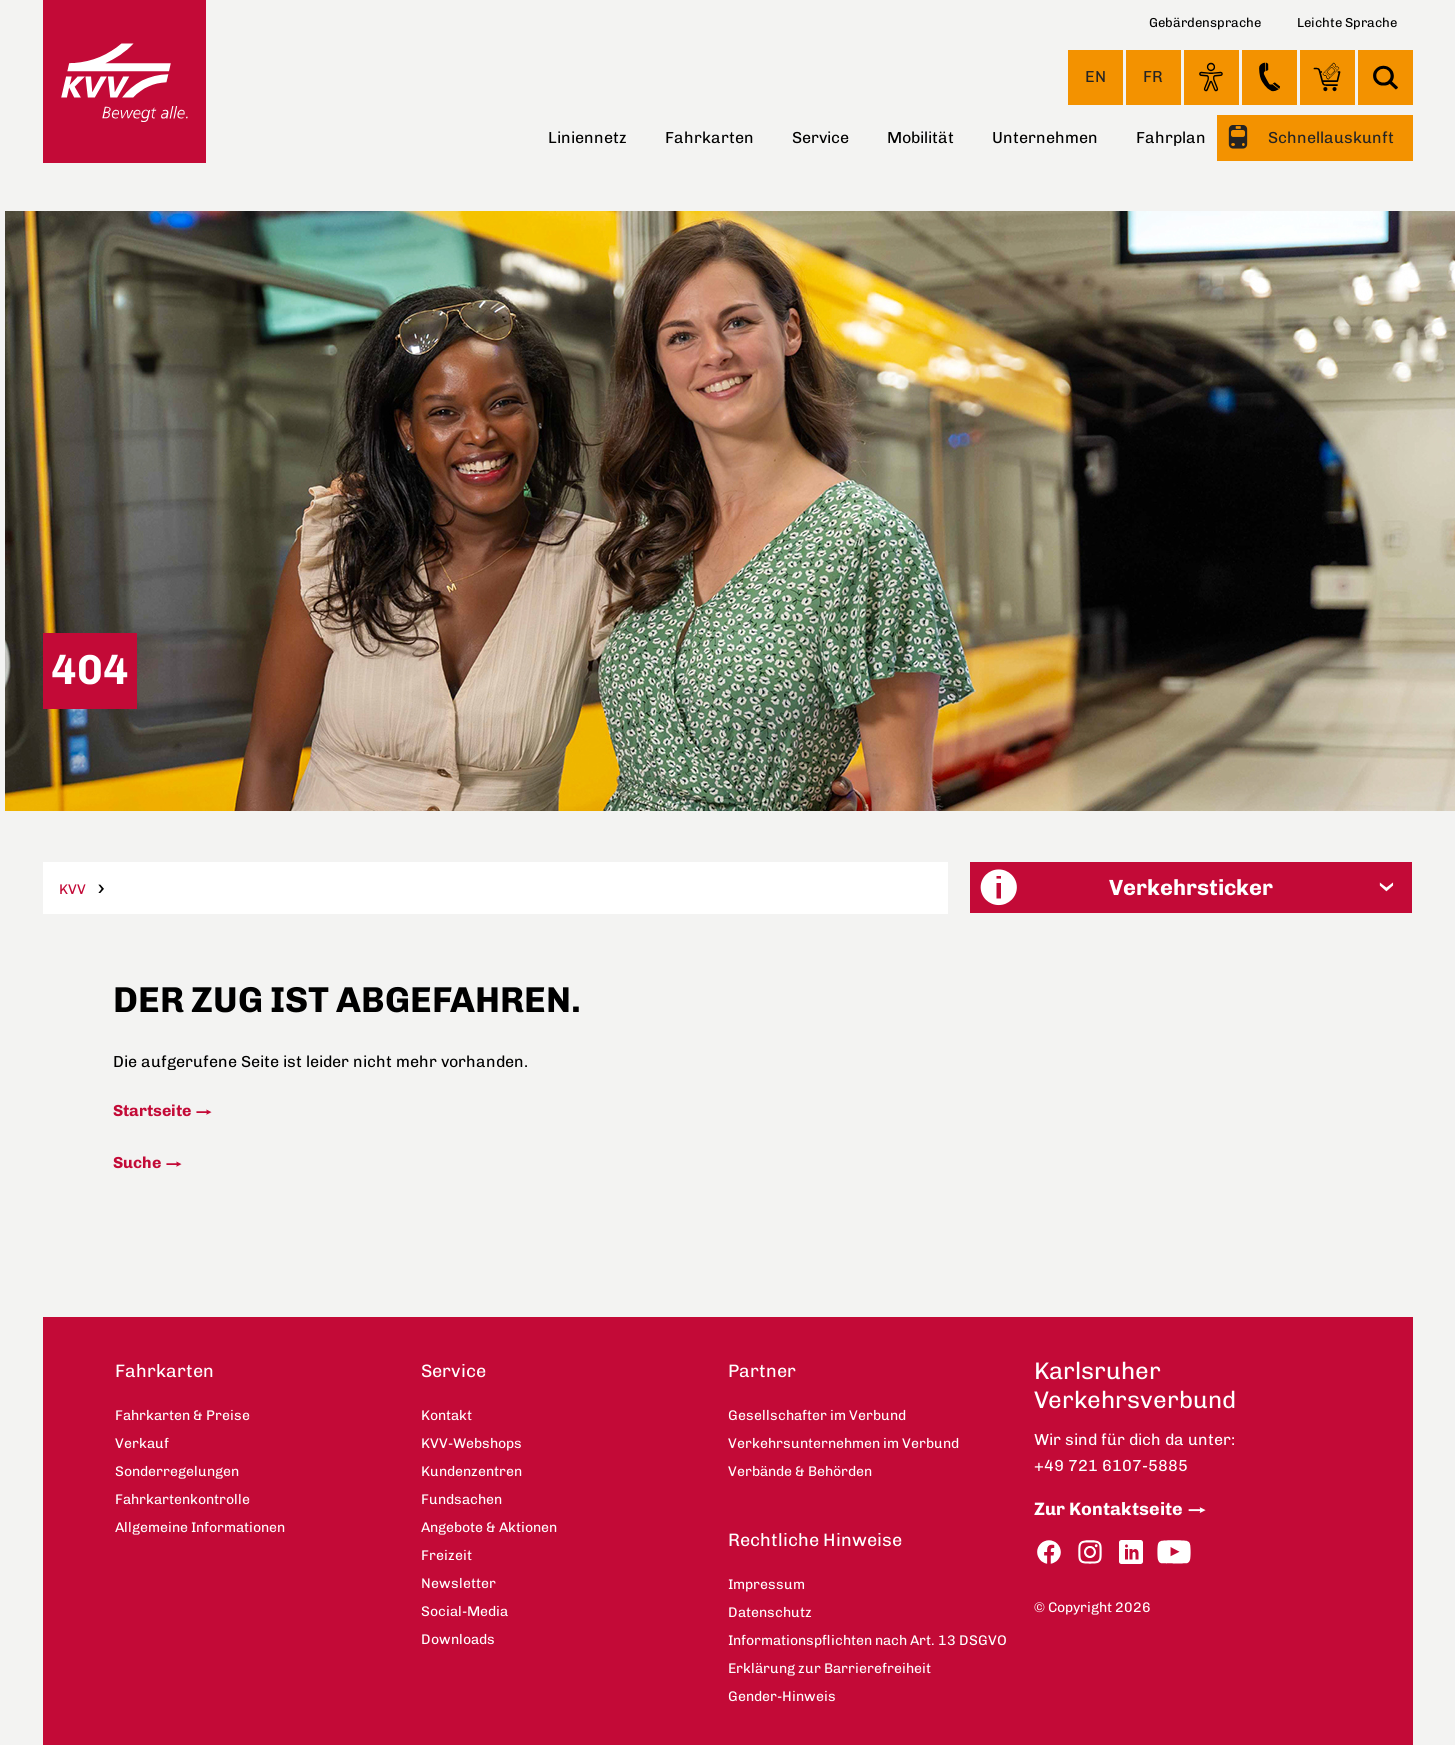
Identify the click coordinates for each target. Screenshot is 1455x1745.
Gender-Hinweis (782, 1696)
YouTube (1174, 1552)
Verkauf (142, 1443)
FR (1153, 76)
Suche (137, 1162)
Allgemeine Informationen (200, 1527)
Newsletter (458, 1583)
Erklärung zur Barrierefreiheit (829, 1668)
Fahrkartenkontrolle (182, 1499)
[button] (1191, 887)
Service (820, 137)
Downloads (458, 1639)
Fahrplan (1171, 137)
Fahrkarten (709, 137)
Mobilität (920, 137)
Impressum (766, 1584)
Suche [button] (1385, 77)
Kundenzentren (471, 1471)
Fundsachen (461, 1499)
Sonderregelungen (177, 1471)
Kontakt (1269, 77)
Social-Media (464, 1611)
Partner (762, 1371)
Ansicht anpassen (1211, 77)
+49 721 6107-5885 (1111, 1465)
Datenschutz (770, 1612)
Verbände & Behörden (800, 1471)
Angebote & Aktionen (489, 1527)
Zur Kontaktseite (1108, 1509)
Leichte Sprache (1347, 22)
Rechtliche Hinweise (815, 1540)
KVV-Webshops (1327, 77)
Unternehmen (1045, 137)
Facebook (1049, 1552)
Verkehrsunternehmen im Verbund (843, 1443)
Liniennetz (587, 137)
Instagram (1090, 1552)
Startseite (152, 1110)
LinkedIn (1131, 1552)
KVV (72, 889)
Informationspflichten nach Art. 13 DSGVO (867, 1640)
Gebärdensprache (1205, 22)
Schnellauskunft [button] (1329, 137)
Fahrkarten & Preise (182, 1415)
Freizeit (446, 1555)
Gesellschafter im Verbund (817, 1415)
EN (1095, 76)
